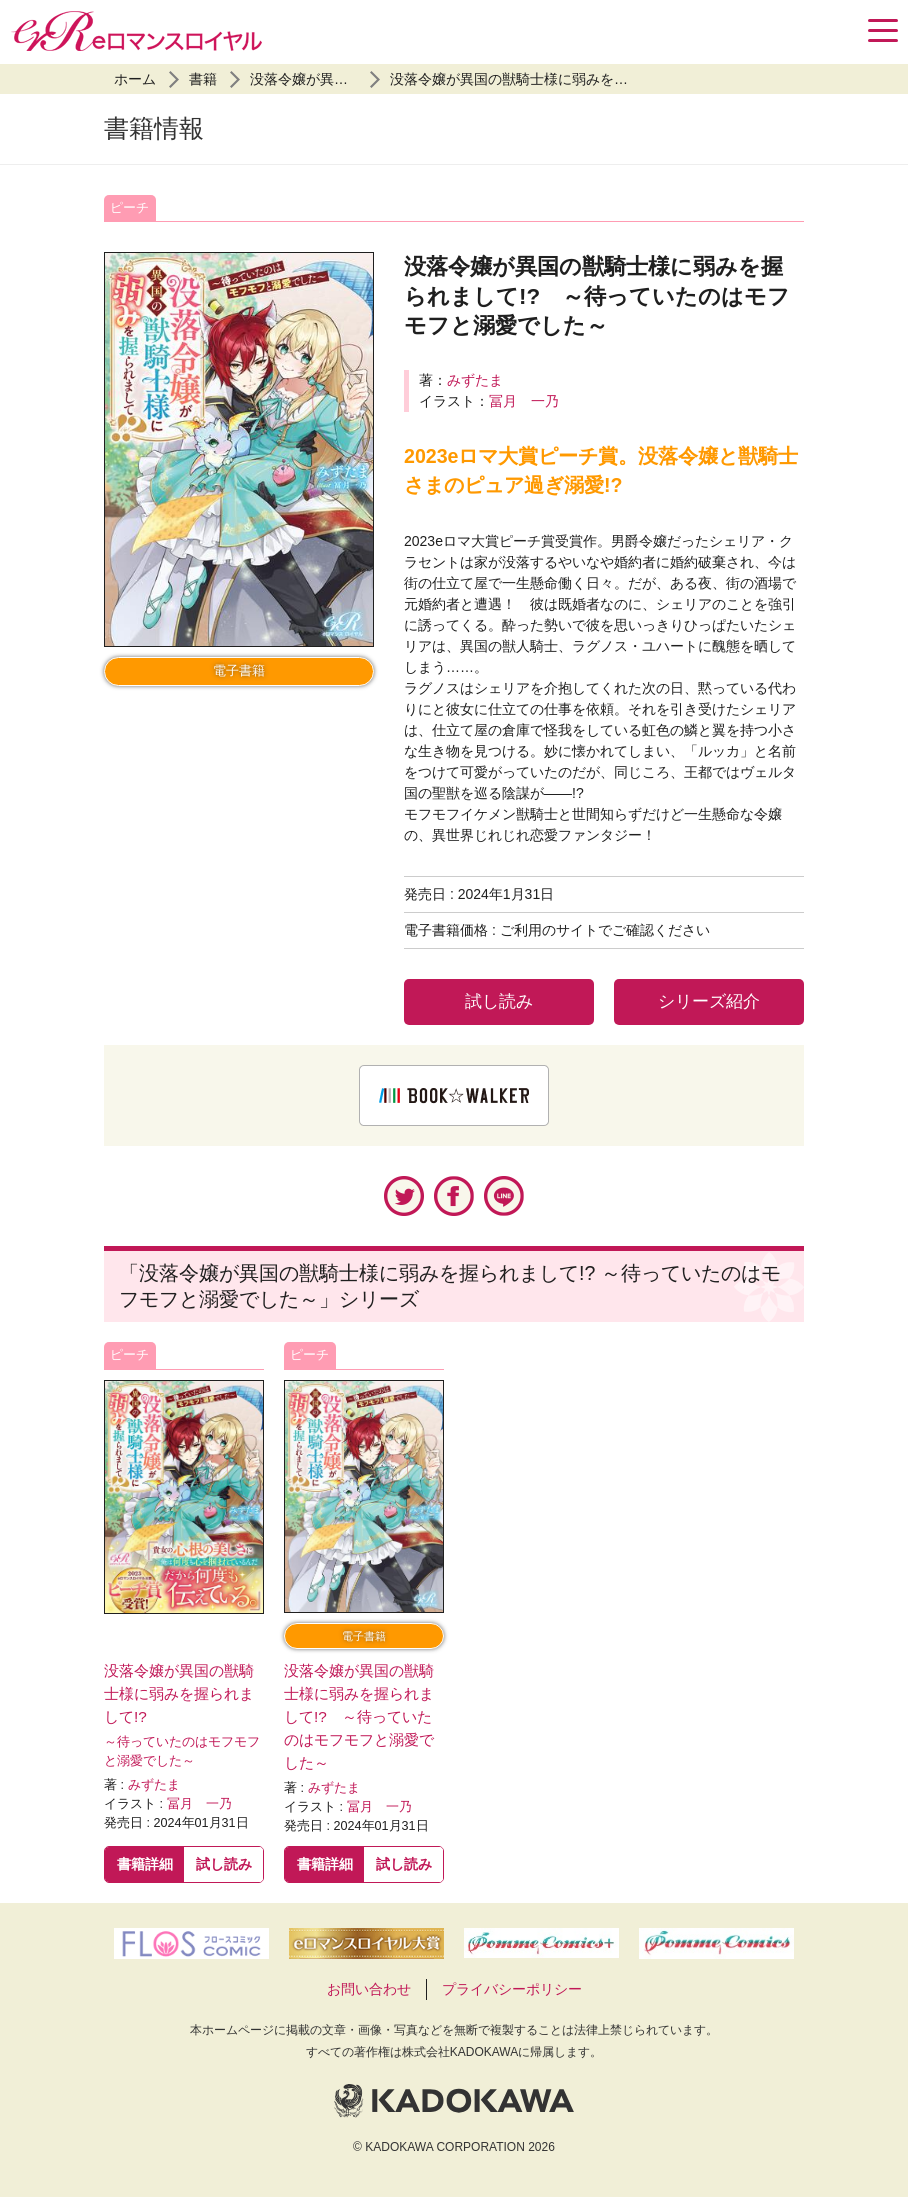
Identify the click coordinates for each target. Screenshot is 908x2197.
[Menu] (883, 30)
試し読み (499, 1001)
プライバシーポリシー (512, 1989)
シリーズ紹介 (709, 1001)
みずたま (475, 380)
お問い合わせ (369, 1989)
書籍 (203, 79)
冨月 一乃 (524, 401)
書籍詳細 (145, 1864)
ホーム (135, 79)
